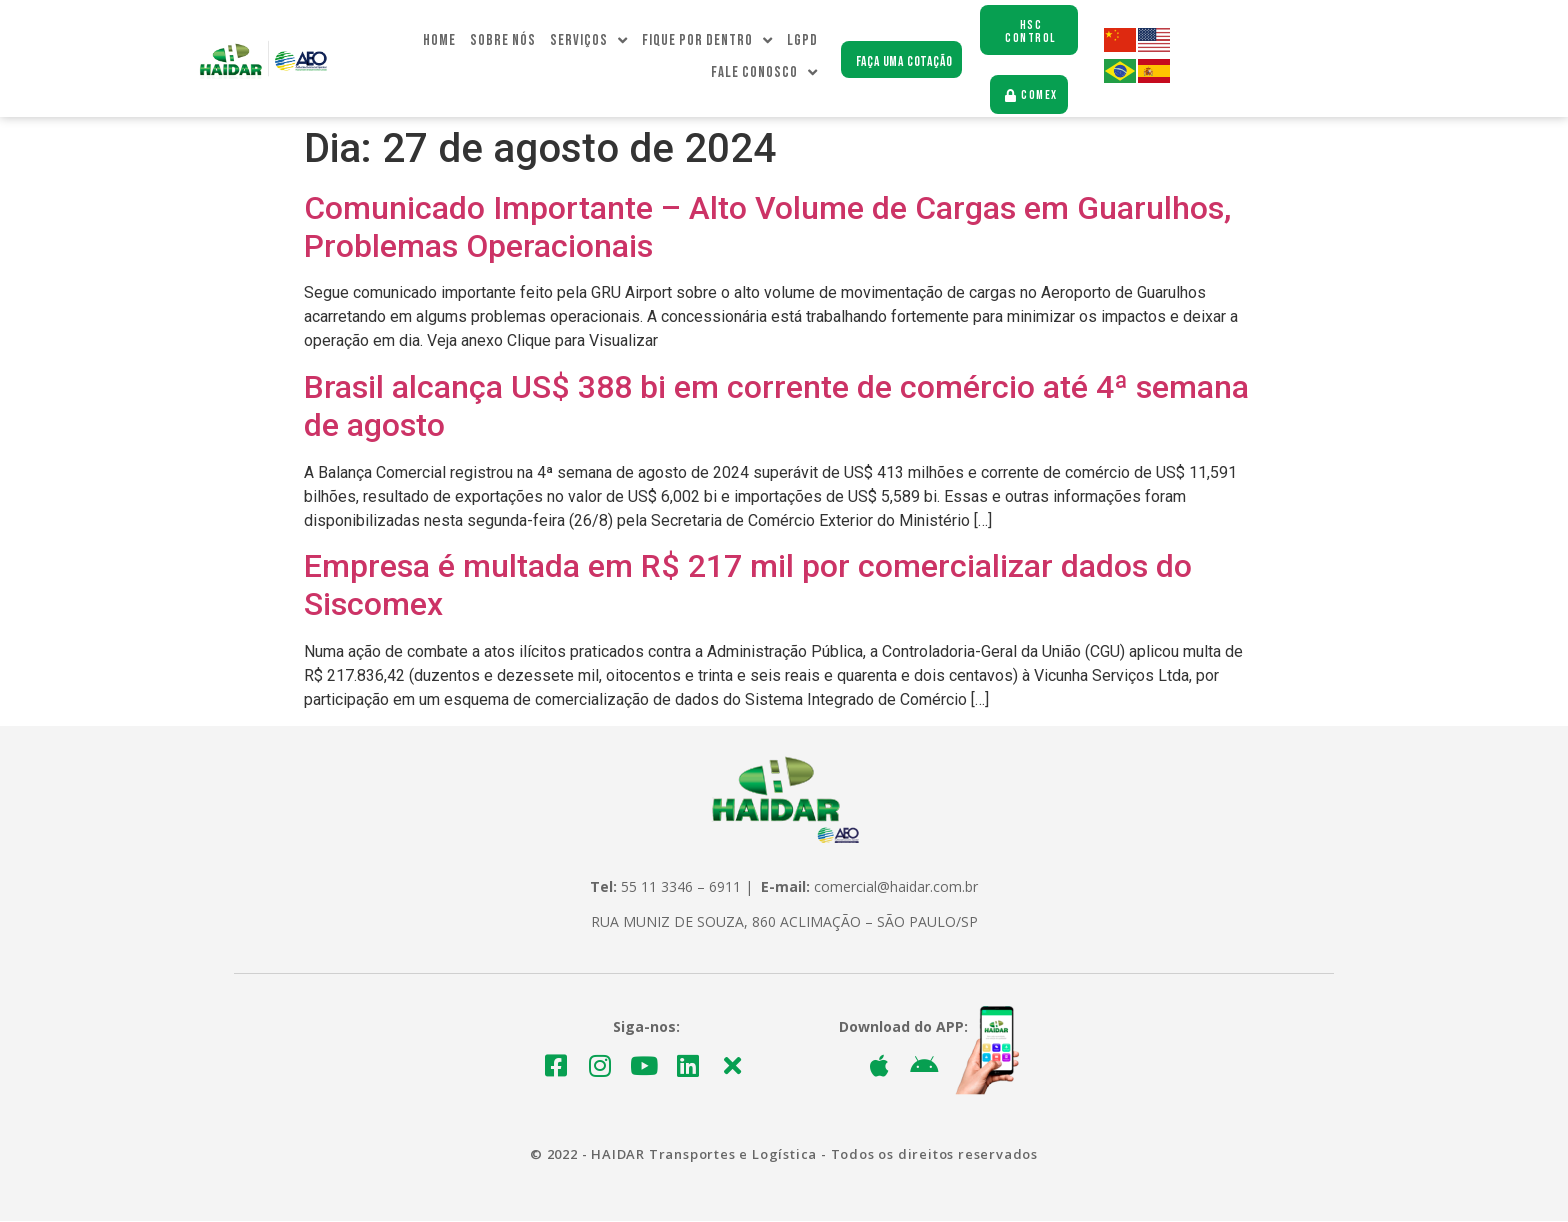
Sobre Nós (503, 41)
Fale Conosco (764, 74)
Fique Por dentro (707, 42)
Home (439, 41)
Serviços (589, 42)
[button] (901, 60)
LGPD (802, 41)
